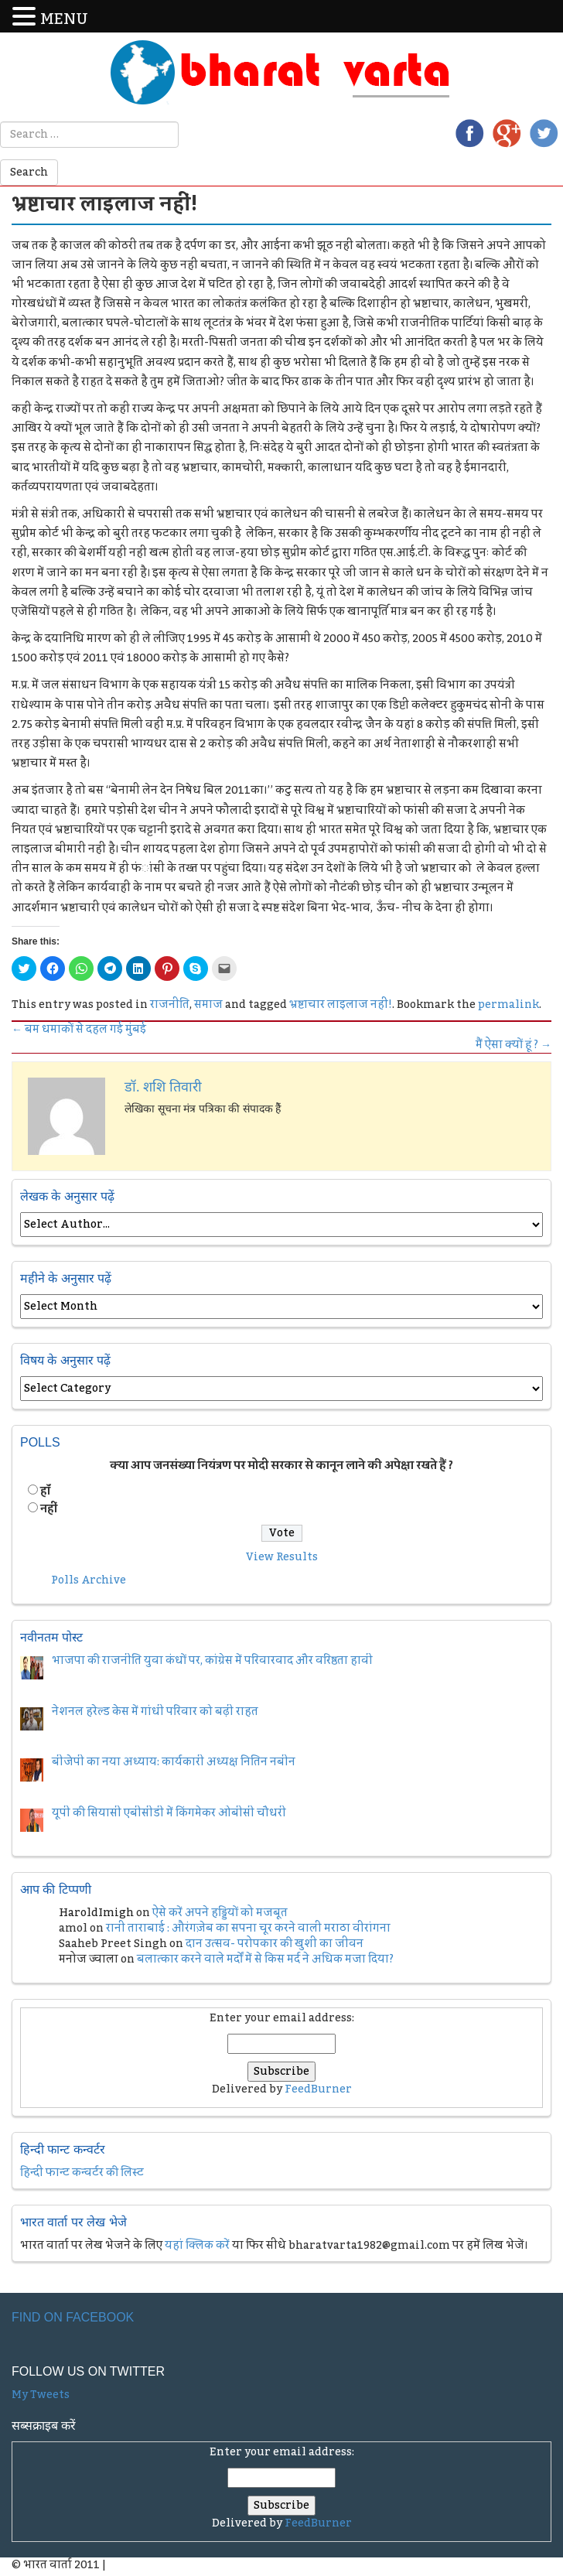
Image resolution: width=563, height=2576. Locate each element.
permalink (508, 1005)
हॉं (45, 1491)
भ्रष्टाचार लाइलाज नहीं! (340, 1005)
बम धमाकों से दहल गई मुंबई (79, 1029)
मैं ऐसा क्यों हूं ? (513, 1045)
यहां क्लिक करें (197, 2246)
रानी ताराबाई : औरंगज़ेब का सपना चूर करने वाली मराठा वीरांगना (248, 1928)
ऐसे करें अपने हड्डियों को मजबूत (220, 1913)
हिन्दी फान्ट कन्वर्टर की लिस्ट (82, 2173)
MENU (64, 19)
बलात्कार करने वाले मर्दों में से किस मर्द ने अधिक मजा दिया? (265, 1959)
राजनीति (169, 1005)
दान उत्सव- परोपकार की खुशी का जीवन (274, 1944)
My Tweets (41, 2395)
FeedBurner (318, 2089)
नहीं (48, 1509)
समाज (208, 1005)
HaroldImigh (96, 1913)
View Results (282, 1557)
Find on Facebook (73, 2317)
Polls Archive (88, 1580)
